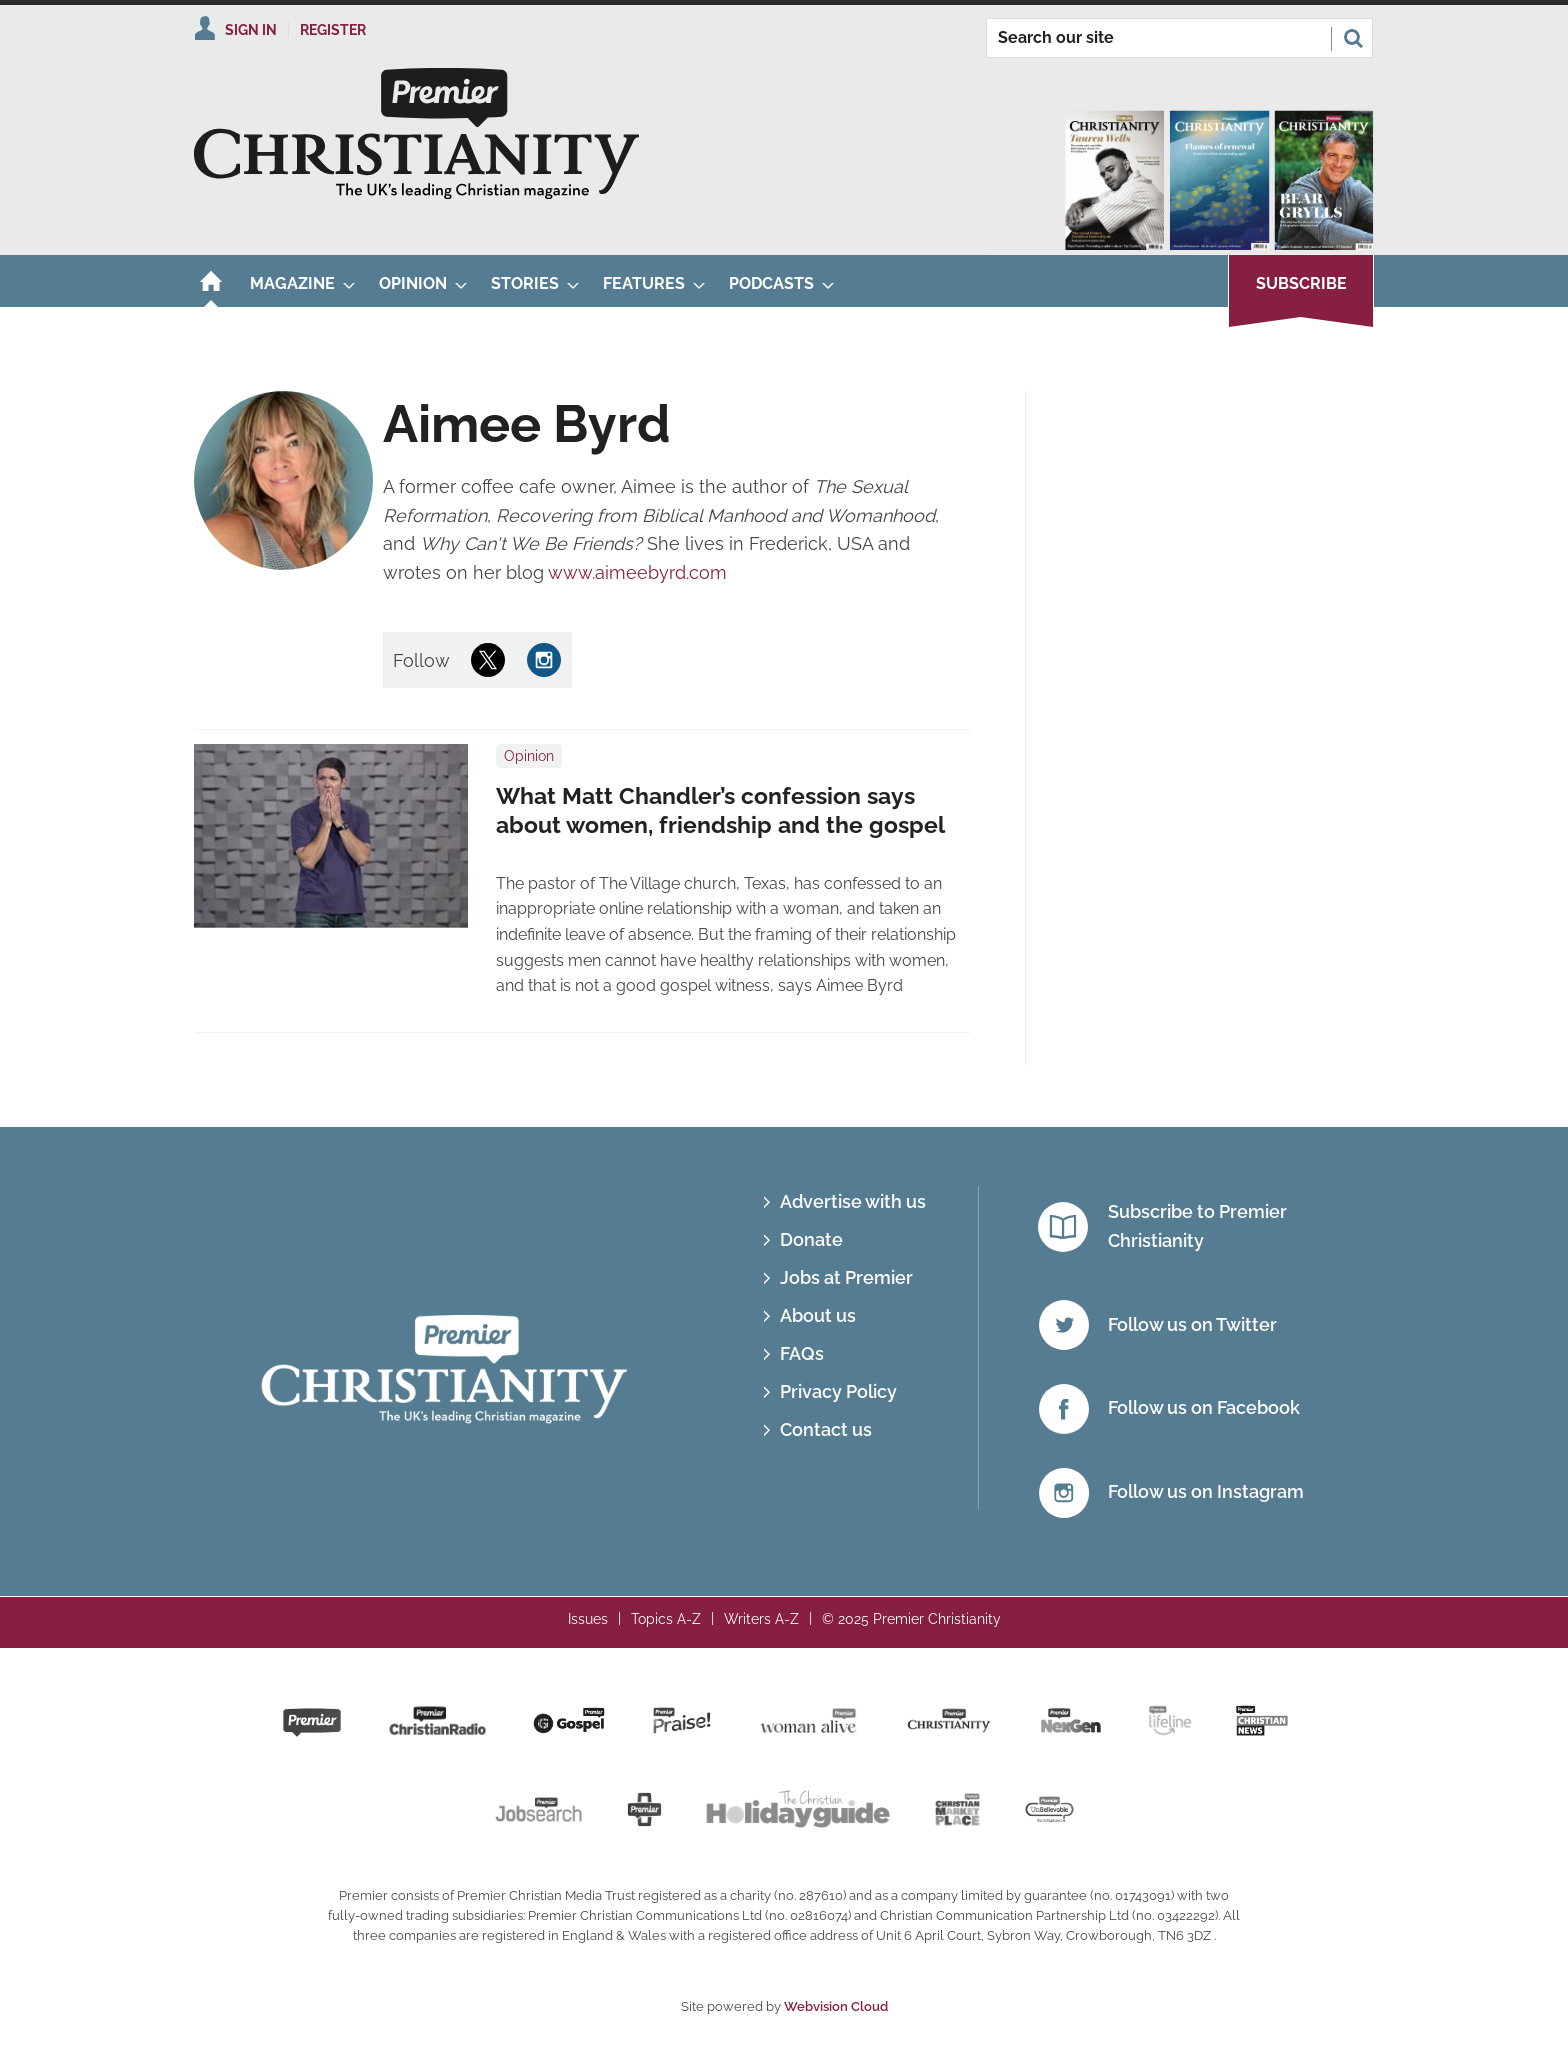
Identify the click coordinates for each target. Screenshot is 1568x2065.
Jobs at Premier (846, 1277)
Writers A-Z (761, 1619)
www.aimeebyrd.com (637, 572)
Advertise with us (853, 1201)
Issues (588, 1619)
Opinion (529, 756)
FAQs (802, 1353)
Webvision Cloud (836, 2006)
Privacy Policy (838, 1391)
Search (1353, 38)
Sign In (251, 30)
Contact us (826, 1429)
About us (818, 1315)
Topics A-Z (666, 1619)
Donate (811, 1239)
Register (333, 30)
